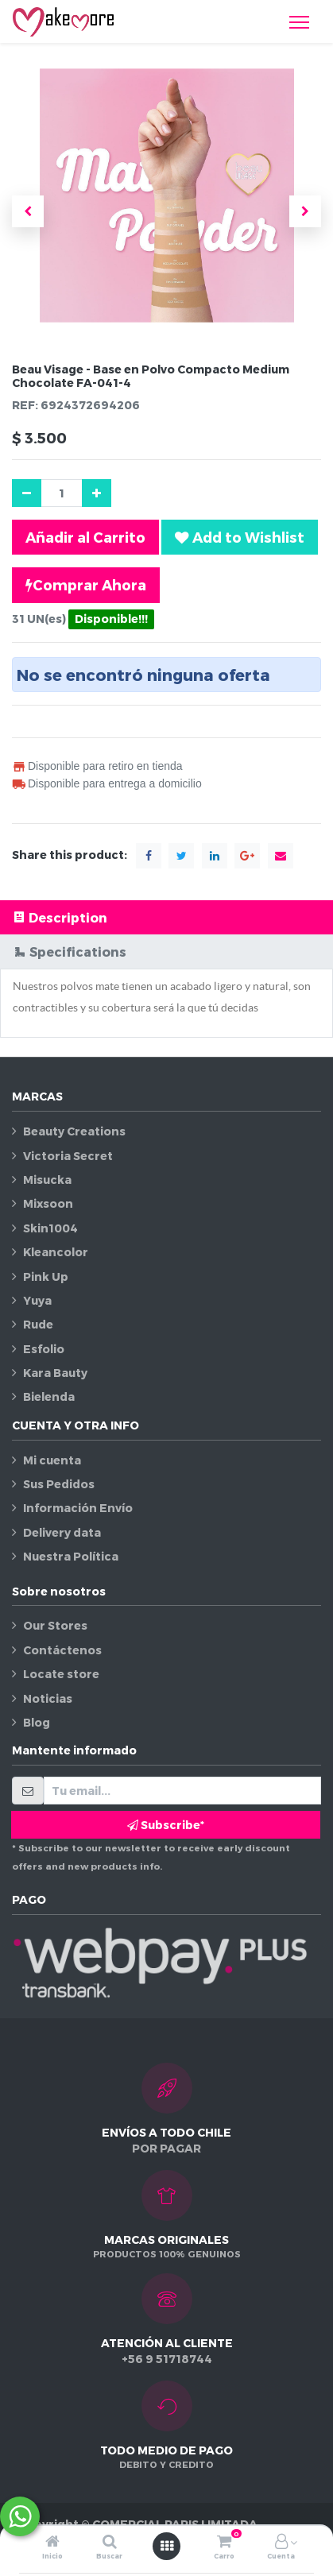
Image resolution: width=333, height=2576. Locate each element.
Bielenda (49, 1396)
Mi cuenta (52, 1460)
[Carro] (224, 2542)
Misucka (47, 1179)
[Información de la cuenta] (281, 2542)
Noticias (47, 1698)
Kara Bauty (55, 1372)
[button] (28, 211)
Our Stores (55, 1625)
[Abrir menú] (167, 2545)
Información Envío (78, 1507)
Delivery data (62, 1532)
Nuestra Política (70, 1556)
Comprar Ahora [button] (85, 585)
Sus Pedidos (59, 1484)
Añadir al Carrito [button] (85, 536)
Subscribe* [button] (165, 1824)
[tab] (166, 917)
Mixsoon (48, 1203)
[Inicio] (52, 2542)
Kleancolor (55, 1252)
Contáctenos (62, 1650)
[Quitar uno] (26, 493)
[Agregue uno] (96, 493)
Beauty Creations (74, 1131)
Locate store (61, 1674)
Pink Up (45, 1276)
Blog (36, 1722)
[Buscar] (110, 2542)
